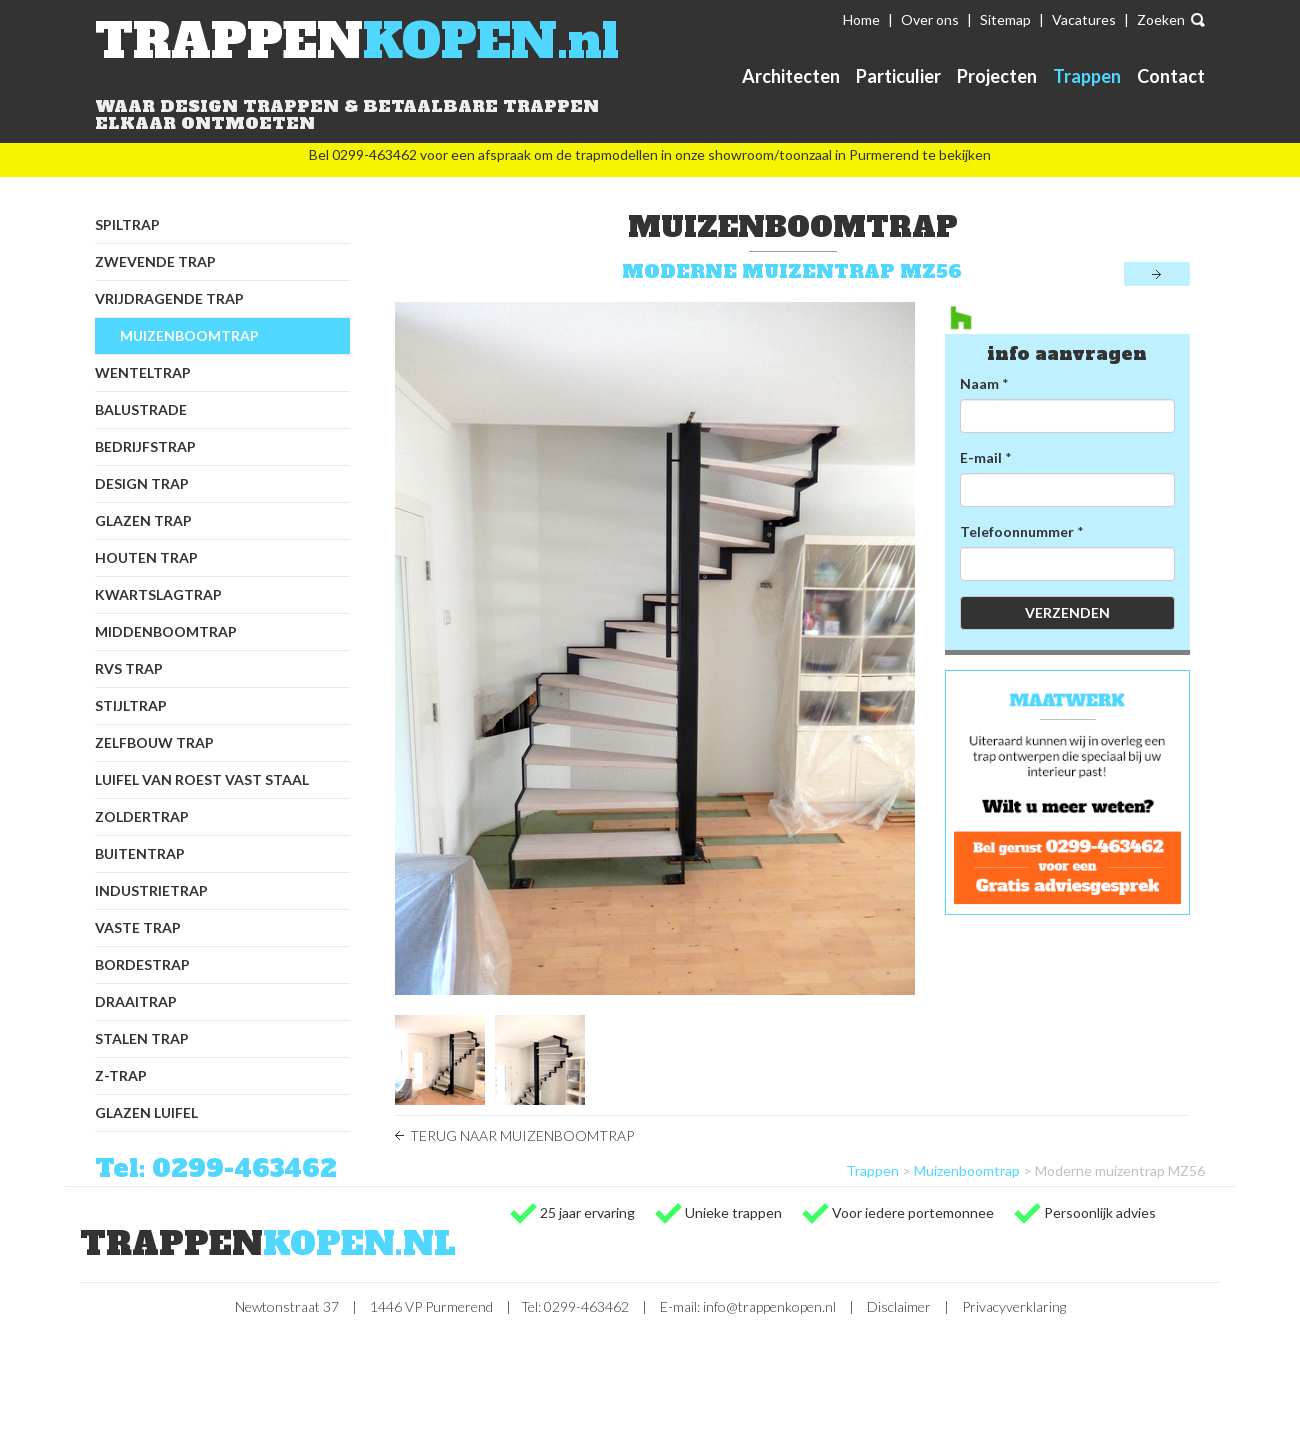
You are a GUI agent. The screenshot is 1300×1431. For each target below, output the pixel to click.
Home (861, 19)
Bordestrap (142, 964)
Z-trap (121, 1075)
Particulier (898, 76)
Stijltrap (131, 705)
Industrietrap (151, 890)
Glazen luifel (146, 1112)
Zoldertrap (142, 816)
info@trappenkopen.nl (769, 1306)
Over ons (930, 19)
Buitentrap (140, 853)
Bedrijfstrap (145, 446)
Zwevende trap (155, 261)
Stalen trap (142, 1038)
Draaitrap (136, 1001)
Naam (979, 383)
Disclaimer (899, 1306)
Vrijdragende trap (169, 298)
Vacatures (1084, 19)
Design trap (142, 483)
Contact (1171, 76)
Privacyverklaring (1014, 1306)
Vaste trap (138, 927)
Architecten (791, 76)
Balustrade (141, 409)
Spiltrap (127, 224)
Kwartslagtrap (158, 594)
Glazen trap (143, 520)
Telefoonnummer (1017, 531)
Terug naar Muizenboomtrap (522, 1135)
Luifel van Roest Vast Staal (202, 779)
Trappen (1087, 76)
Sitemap (1005, 19)
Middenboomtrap (166, 631)
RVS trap (129, 668)
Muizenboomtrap (189, 335)
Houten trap (146, 557)
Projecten (997, 76)
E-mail (981, 457)
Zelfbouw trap (154, 742)
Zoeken (1161, 19)
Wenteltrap (143, 372)
